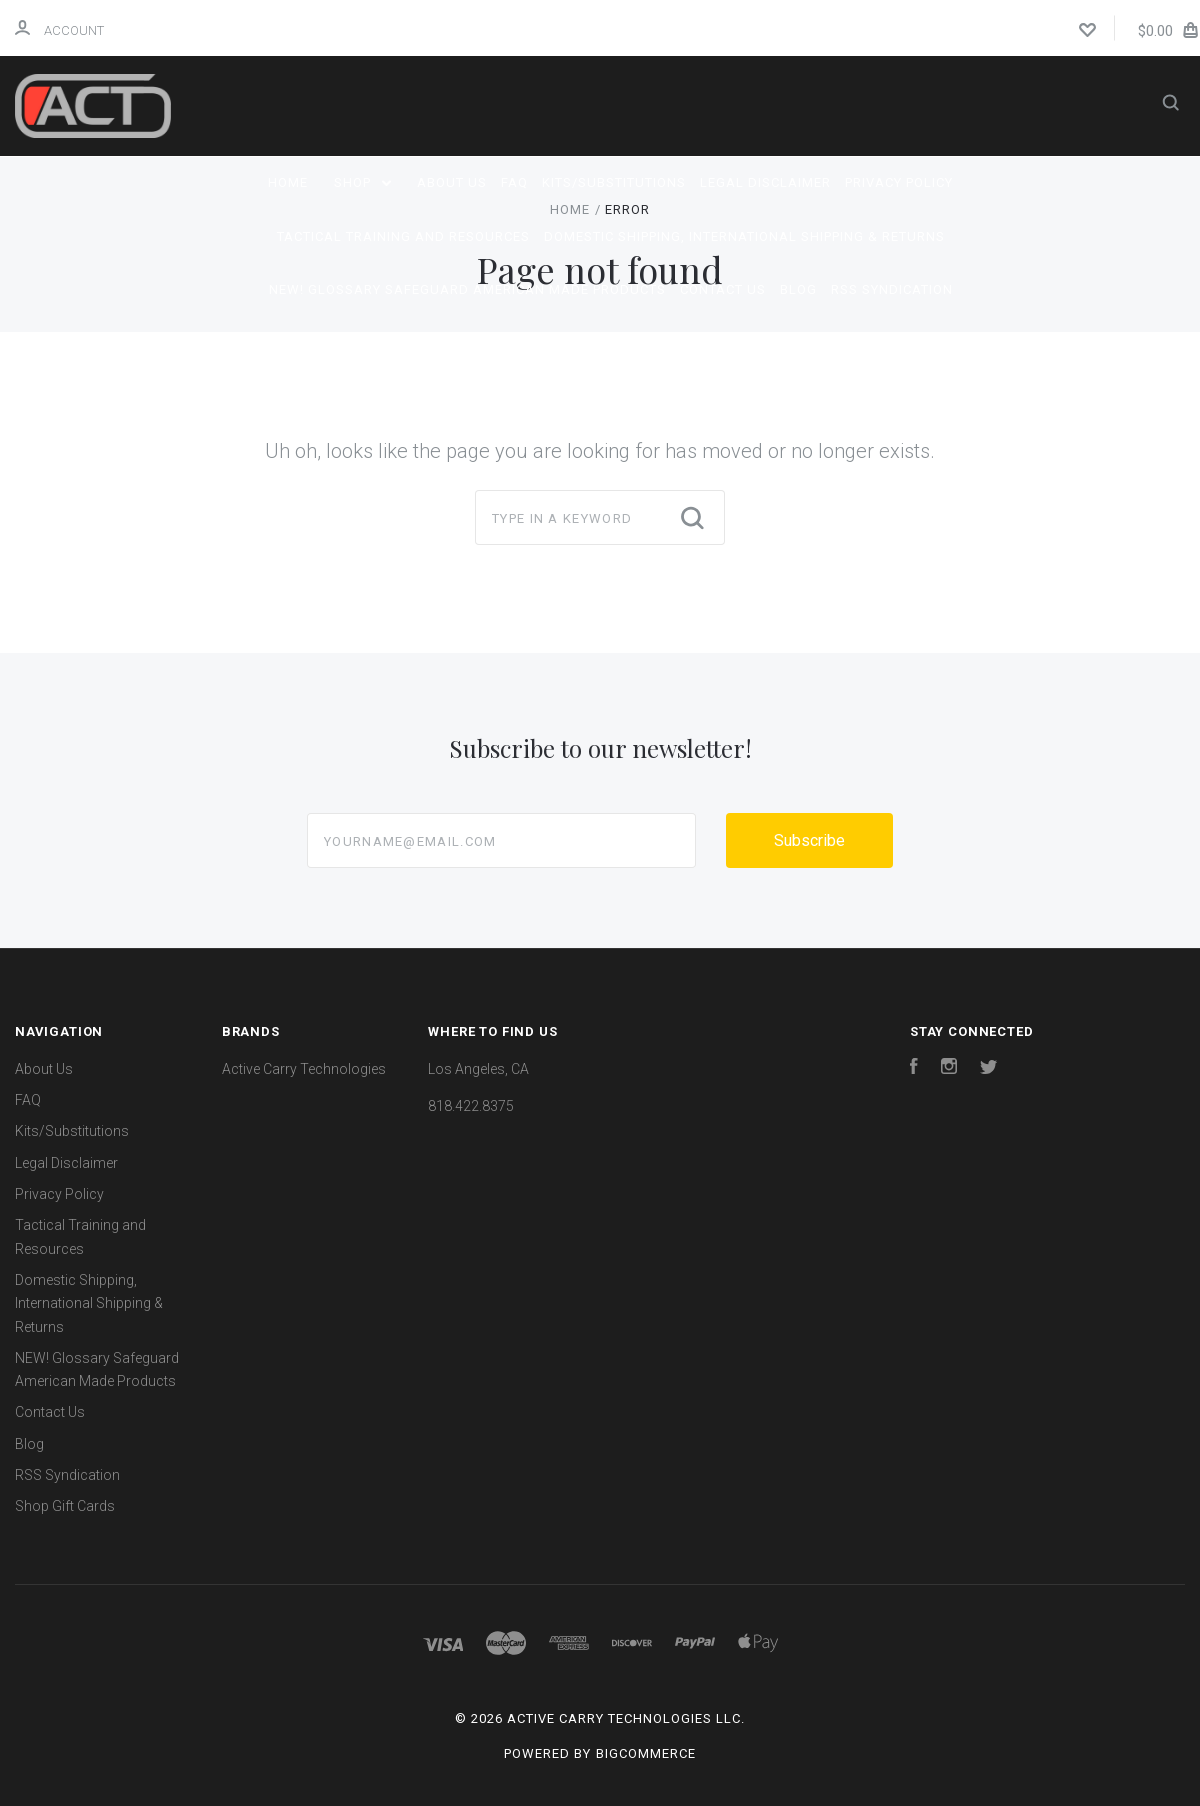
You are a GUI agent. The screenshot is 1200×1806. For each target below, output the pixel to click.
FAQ (514, 182)
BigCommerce (646, 1753)
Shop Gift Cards (65, 1506)
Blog (798, 289)
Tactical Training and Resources (403, 236)
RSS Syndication (892, 289)
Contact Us (723, 289)
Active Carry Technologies (304, 1069)
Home (288, 182)
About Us (452, 182)
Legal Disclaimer (765, 182)
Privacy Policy (899, 182)
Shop (362, 182)
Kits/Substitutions (614, 182)
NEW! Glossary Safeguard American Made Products (467, 289)
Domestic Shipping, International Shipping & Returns (744, 236)
